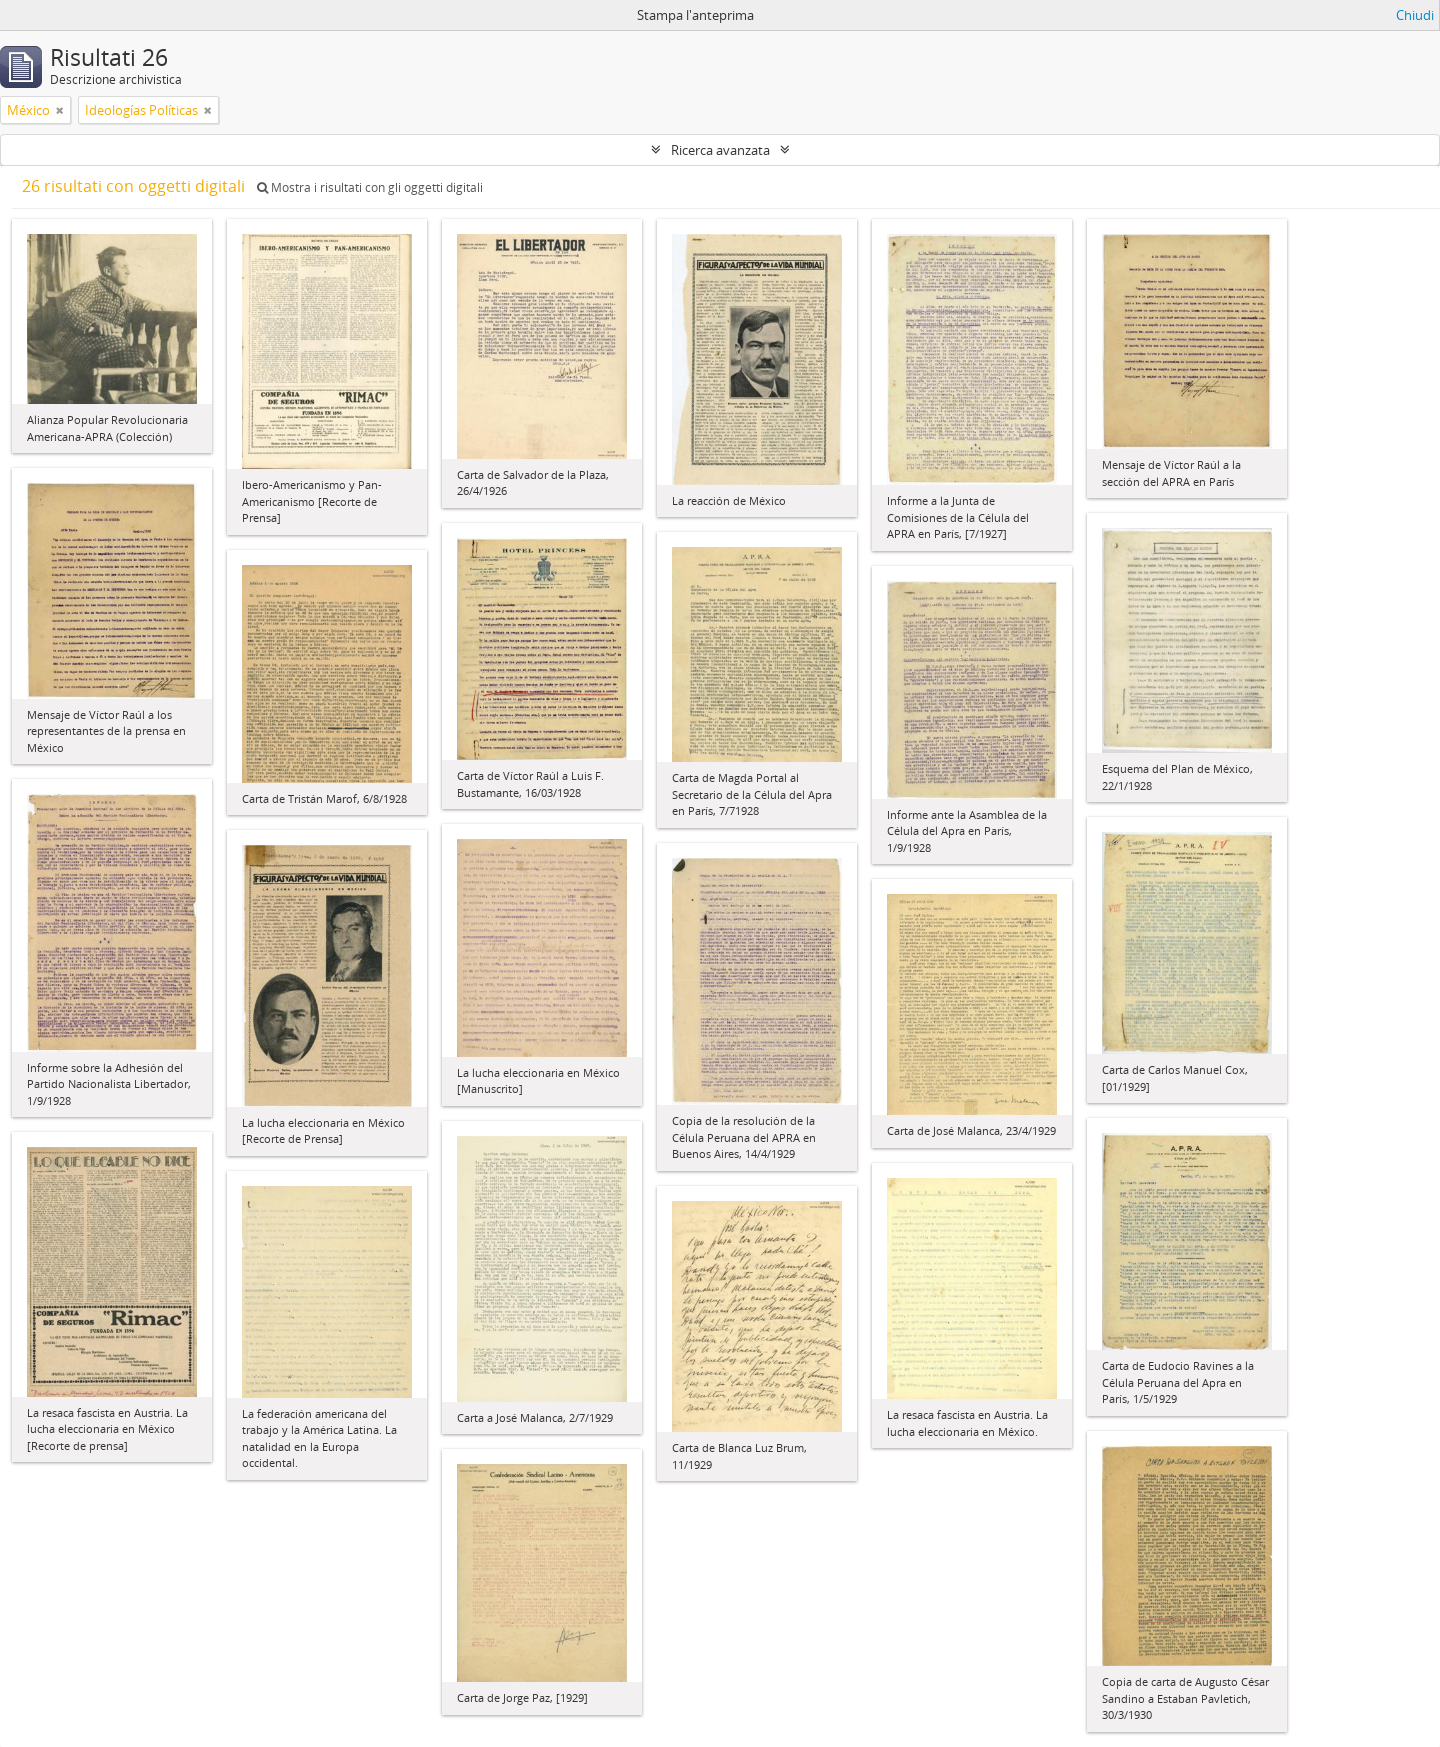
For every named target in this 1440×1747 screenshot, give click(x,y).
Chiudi (1415, 15)
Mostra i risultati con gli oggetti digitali (370, 187)
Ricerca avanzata (720, 150)
